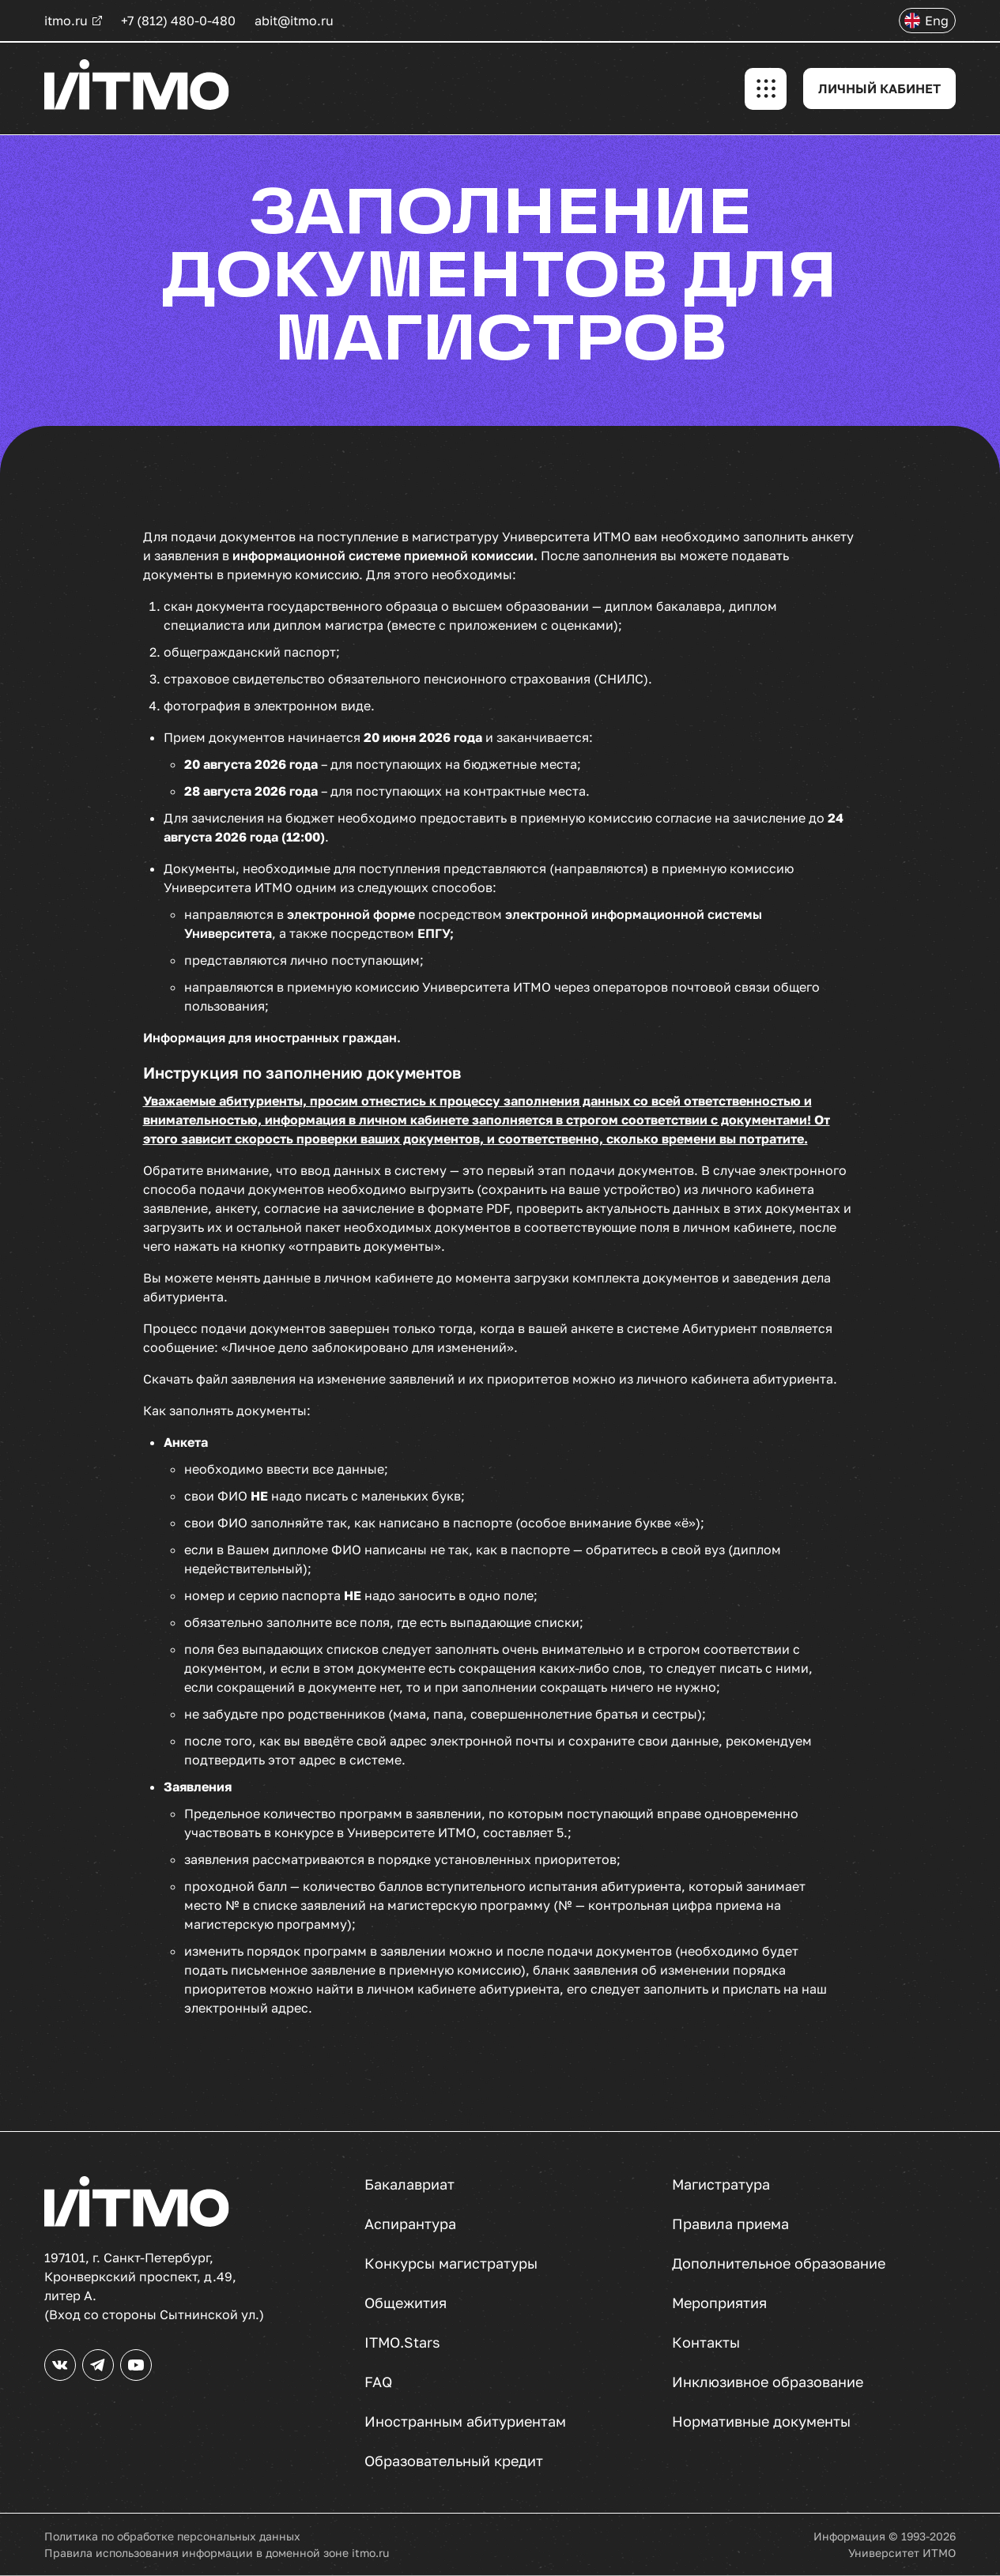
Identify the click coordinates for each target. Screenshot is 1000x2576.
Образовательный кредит (453, 2461)
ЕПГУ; (435, 933)
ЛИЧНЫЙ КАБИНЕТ (879, 88)
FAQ (378, 2382)
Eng (937, 20)
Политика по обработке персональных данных (172, 2536)
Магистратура (721, 2184)
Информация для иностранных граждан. (272, 1037)
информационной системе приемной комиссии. (386, 555)
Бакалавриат (409, 2184)
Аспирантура (410, 2223)
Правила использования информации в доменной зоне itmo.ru (216, 2552)
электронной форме (351, 914)
